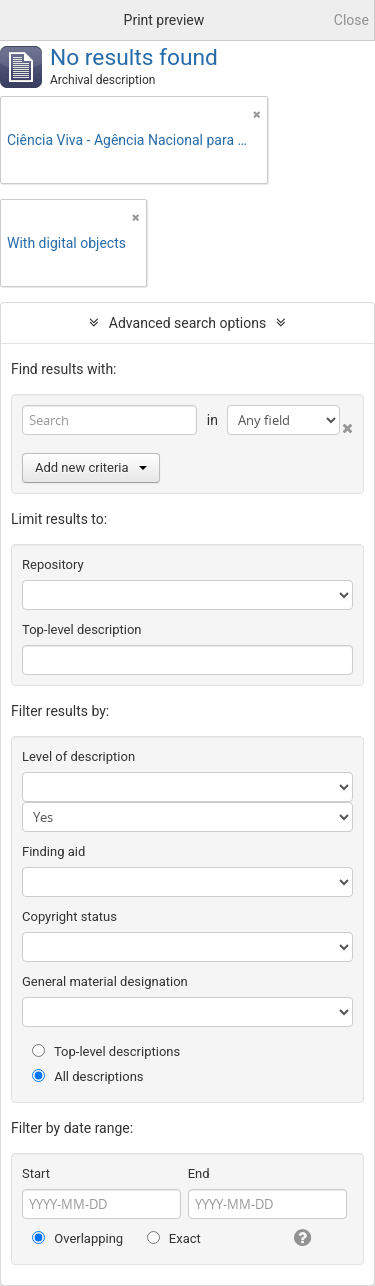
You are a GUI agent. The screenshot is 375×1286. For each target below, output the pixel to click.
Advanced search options (187, 323)
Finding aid (53, 851)
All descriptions (88, 1076)
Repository (53, 564)
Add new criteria (91, 467)
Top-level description (82, 629)
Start (36, 1173)
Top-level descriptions (106, 1051)
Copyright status (69, 916)
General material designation (105, 981)
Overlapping (77, 1238)
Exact (174, 1238)
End (199, 1173)
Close (351, 20)
